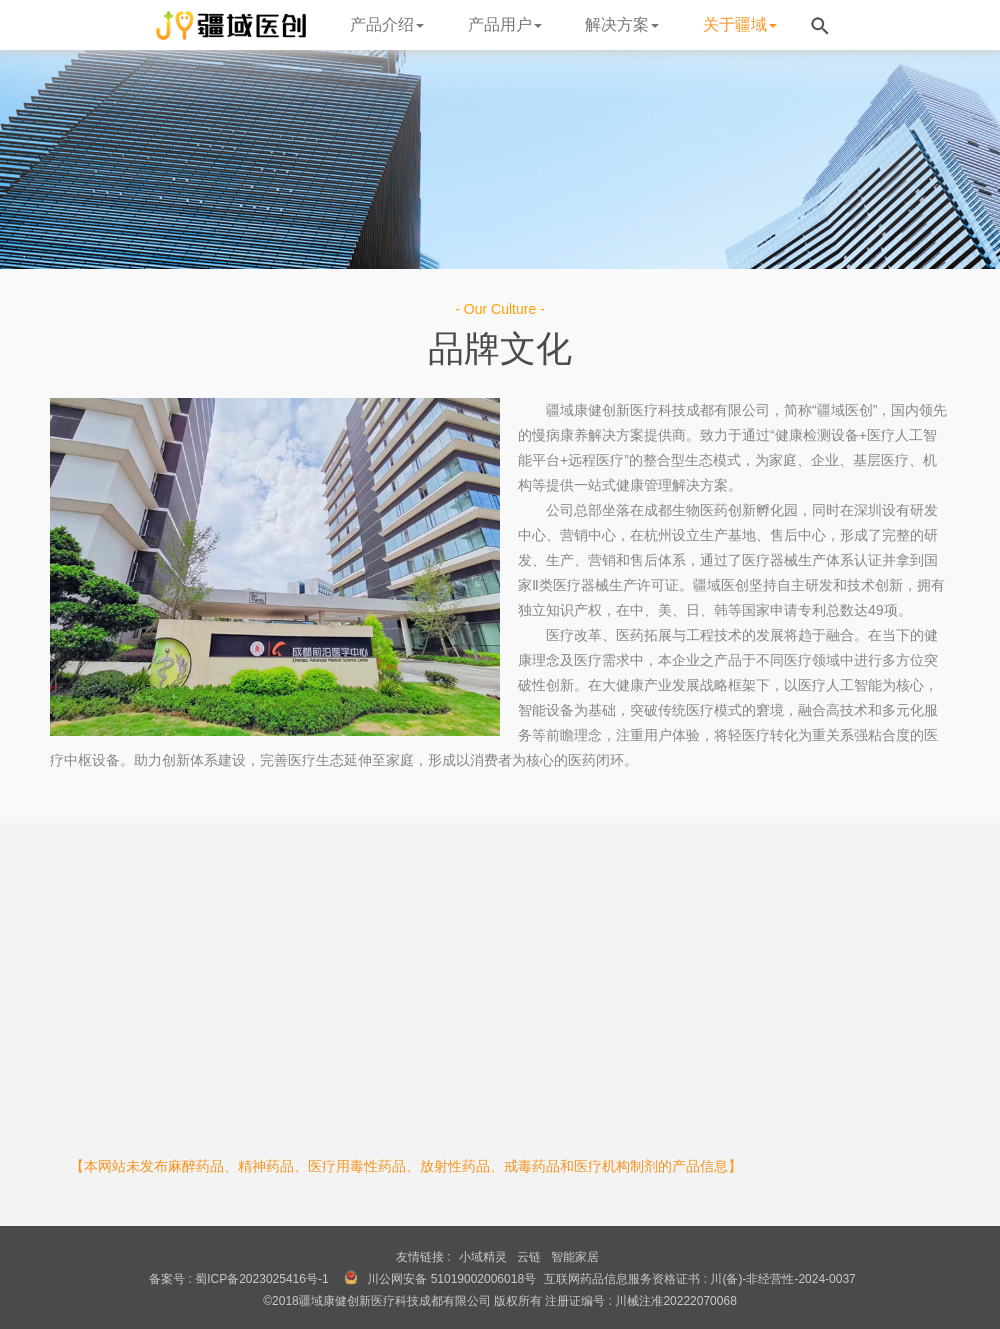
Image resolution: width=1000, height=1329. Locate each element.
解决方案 (622, 24)
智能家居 (575, 1257)
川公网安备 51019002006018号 (451, 1279)
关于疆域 (740, 24)
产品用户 (505, 24)
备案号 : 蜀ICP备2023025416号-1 (238, 1279)
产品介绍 (387, 24)
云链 (529, 1257)
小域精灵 (483, 1257)
